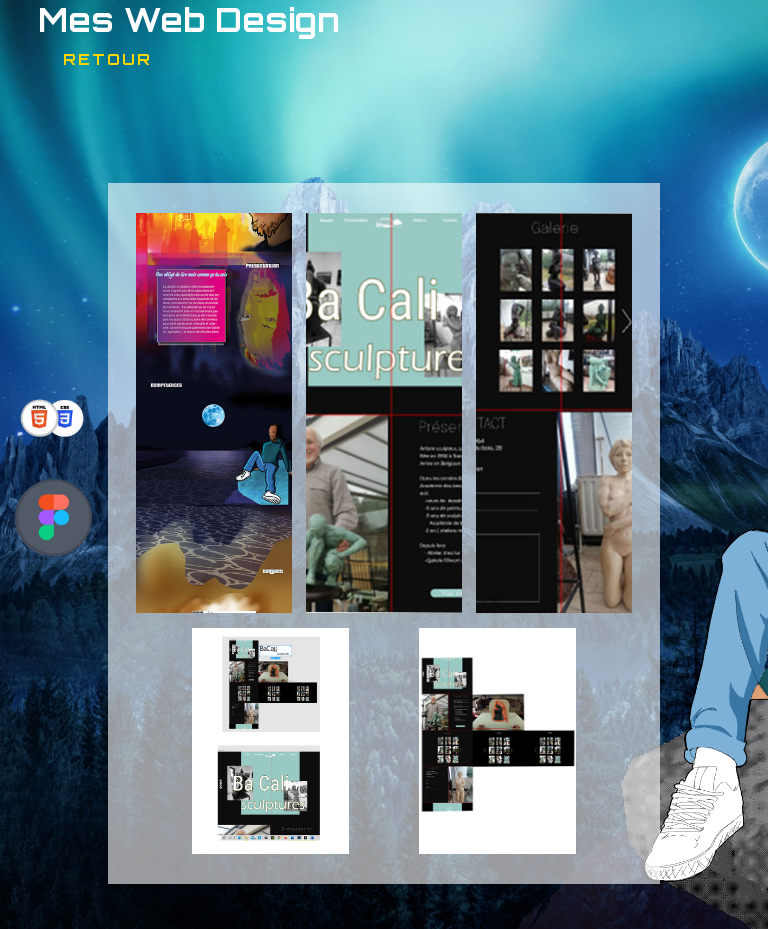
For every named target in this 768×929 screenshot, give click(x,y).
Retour (107, 59)
